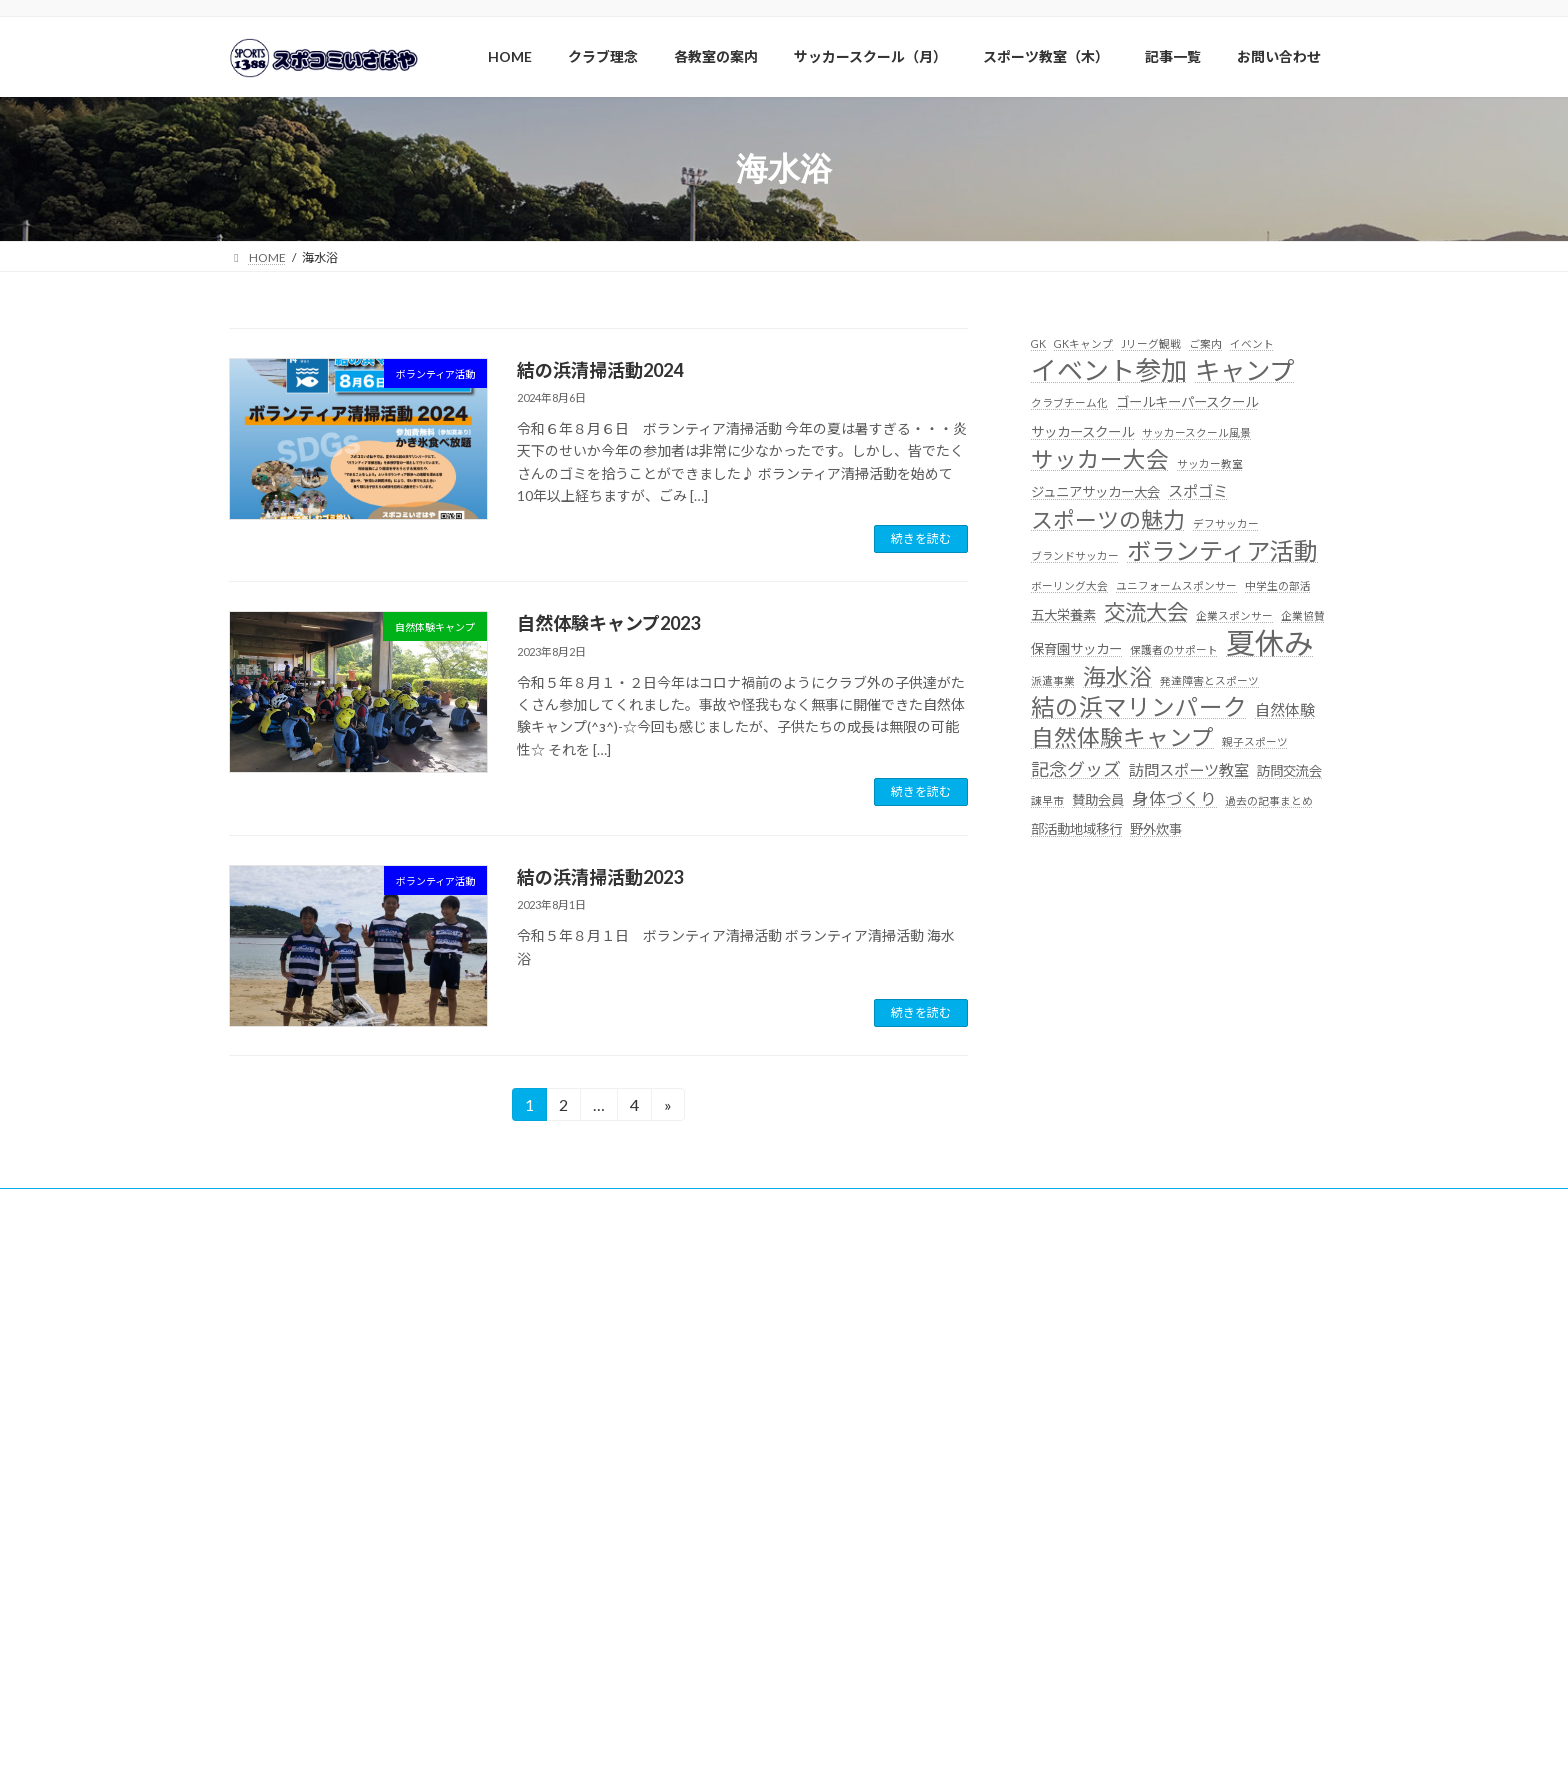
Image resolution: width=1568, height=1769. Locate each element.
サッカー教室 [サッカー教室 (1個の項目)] (1210, 463)
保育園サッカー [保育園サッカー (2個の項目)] (1076, 649)
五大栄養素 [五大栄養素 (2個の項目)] (1063, 615)
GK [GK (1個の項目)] (1038, 343)
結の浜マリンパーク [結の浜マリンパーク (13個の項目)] (1139, 707)
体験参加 (973, 1206)
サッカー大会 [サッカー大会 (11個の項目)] (1100, 459)
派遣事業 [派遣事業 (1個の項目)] (1053, 680)
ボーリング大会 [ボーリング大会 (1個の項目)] (1069, 584)
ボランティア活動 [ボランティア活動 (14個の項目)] (1222, 550)
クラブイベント (757, 1206)
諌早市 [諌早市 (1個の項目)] (1047, 800)
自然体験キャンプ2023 (608, 623)
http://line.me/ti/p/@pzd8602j (330, 1449)
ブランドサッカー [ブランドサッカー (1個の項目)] (1075, 555)
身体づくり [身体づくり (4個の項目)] (1174, 798)
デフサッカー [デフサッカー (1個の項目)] (1226, 523)
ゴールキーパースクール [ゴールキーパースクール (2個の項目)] (1187, 402)
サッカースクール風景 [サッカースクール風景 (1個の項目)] (1196, 431)
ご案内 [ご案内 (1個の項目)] (1205, 343)
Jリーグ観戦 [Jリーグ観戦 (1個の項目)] (1151, 343)
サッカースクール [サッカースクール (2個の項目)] (1082, 431)
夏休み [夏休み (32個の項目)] (1269, 642)
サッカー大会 (640, 1206)
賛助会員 (272, 1206)
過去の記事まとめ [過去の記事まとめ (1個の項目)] (1269, 800)
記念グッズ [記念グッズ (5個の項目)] (1076, 769)
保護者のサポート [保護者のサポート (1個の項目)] (1174, 649)
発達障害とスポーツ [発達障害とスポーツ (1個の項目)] (1209, 680)
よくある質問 (874, 1206)
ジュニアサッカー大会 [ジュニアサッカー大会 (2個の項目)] (1095, 492)
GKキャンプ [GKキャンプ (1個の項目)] (1083, 343)
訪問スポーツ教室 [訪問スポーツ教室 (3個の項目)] (1189, 770)
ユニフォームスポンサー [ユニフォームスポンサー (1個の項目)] (1176, 584)
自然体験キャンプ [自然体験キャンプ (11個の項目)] (1122, 737)
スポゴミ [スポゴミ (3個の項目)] (1198, 491)
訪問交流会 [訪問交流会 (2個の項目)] (1289, 771)
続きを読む (921, 538)
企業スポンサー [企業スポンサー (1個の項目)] (1234, 615)
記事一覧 (1060, 1206)
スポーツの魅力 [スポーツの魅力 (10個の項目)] (1108, 519)
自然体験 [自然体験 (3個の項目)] (1285, 710)
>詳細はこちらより (1077, 1565)
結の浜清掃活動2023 (600, 877)
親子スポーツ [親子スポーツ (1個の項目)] (1255, 741)
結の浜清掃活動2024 (600, 370)
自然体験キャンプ (517, 1206)
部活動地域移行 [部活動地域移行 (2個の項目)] (1076, 829)
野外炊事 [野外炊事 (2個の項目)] (1156, 829)
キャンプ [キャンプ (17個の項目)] (1244, 370)
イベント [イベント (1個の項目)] (1252, 343)
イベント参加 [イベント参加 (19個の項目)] (1109, 370)
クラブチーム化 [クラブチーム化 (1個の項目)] (1069, 402)
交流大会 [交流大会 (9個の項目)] (1146, 612)
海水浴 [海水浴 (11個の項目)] (1117, 676)
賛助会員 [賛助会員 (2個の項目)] (1098, 800)
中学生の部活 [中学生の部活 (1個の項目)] (1278, 584)
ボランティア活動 (382, 1206)
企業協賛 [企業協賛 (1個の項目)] (1303, 615)
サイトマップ (1159, 1206)
